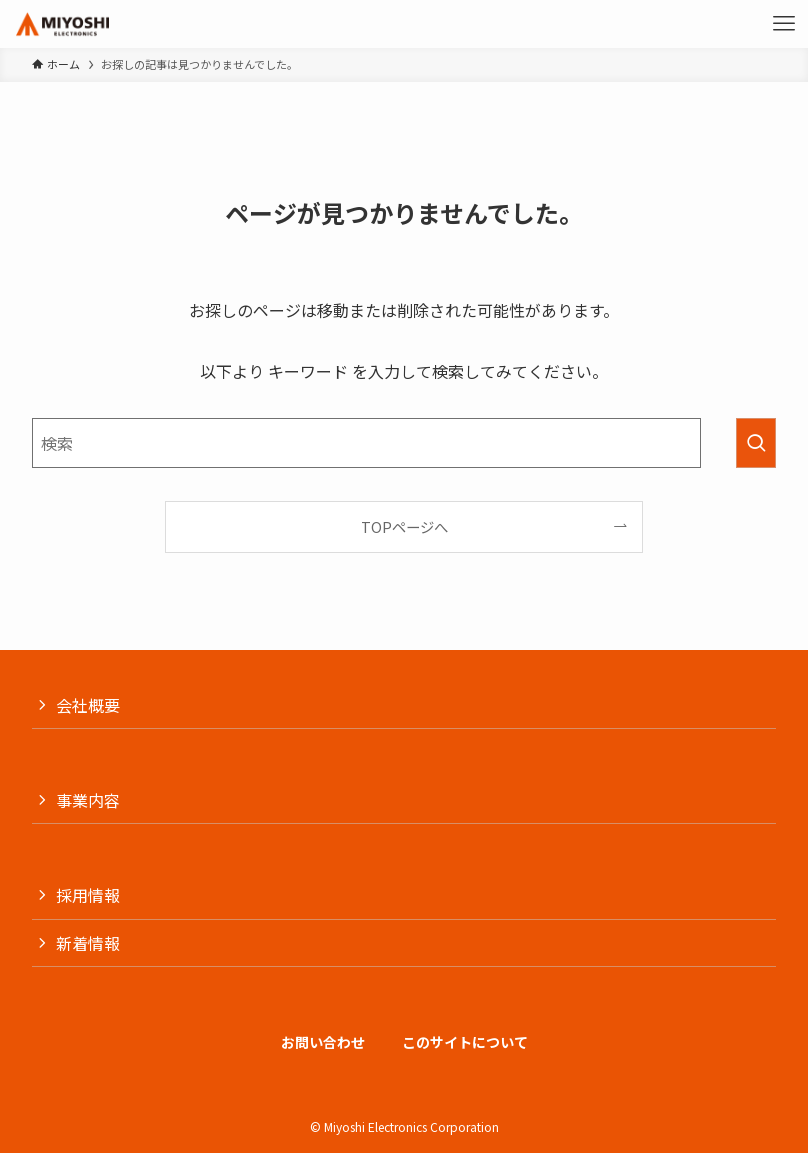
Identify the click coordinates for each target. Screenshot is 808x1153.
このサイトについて (465, 1042)
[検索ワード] (366, 443)
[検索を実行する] (756, 443)
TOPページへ (404, 526)
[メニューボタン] (784, 24)
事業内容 (88, 800)
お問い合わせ (323, 1042)
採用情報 (88, 895)
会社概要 (88, 705)
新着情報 (88, 943)
